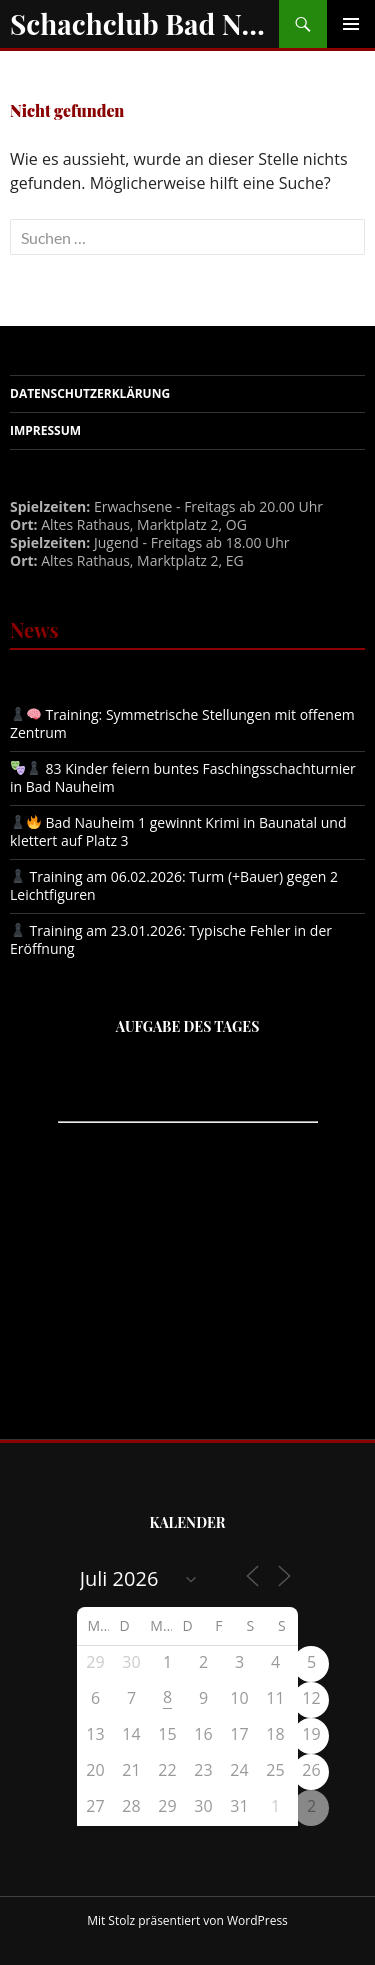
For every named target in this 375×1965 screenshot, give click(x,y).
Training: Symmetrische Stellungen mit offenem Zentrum (182, 723)
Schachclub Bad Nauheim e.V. (144, 23)
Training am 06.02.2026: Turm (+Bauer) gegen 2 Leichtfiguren (174, 885)
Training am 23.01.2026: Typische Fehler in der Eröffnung (171, 939)
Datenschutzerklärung (90, 393)
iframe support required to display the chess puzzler (188, 1213)
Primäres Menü (351, 24)
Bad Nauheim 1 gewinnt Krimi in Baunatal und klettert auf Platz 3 (178, 831)
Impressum (45, 430)
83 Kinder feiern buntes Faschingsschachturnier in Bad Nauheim (183, 777)
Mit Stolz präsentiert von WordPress (187, 1920)
